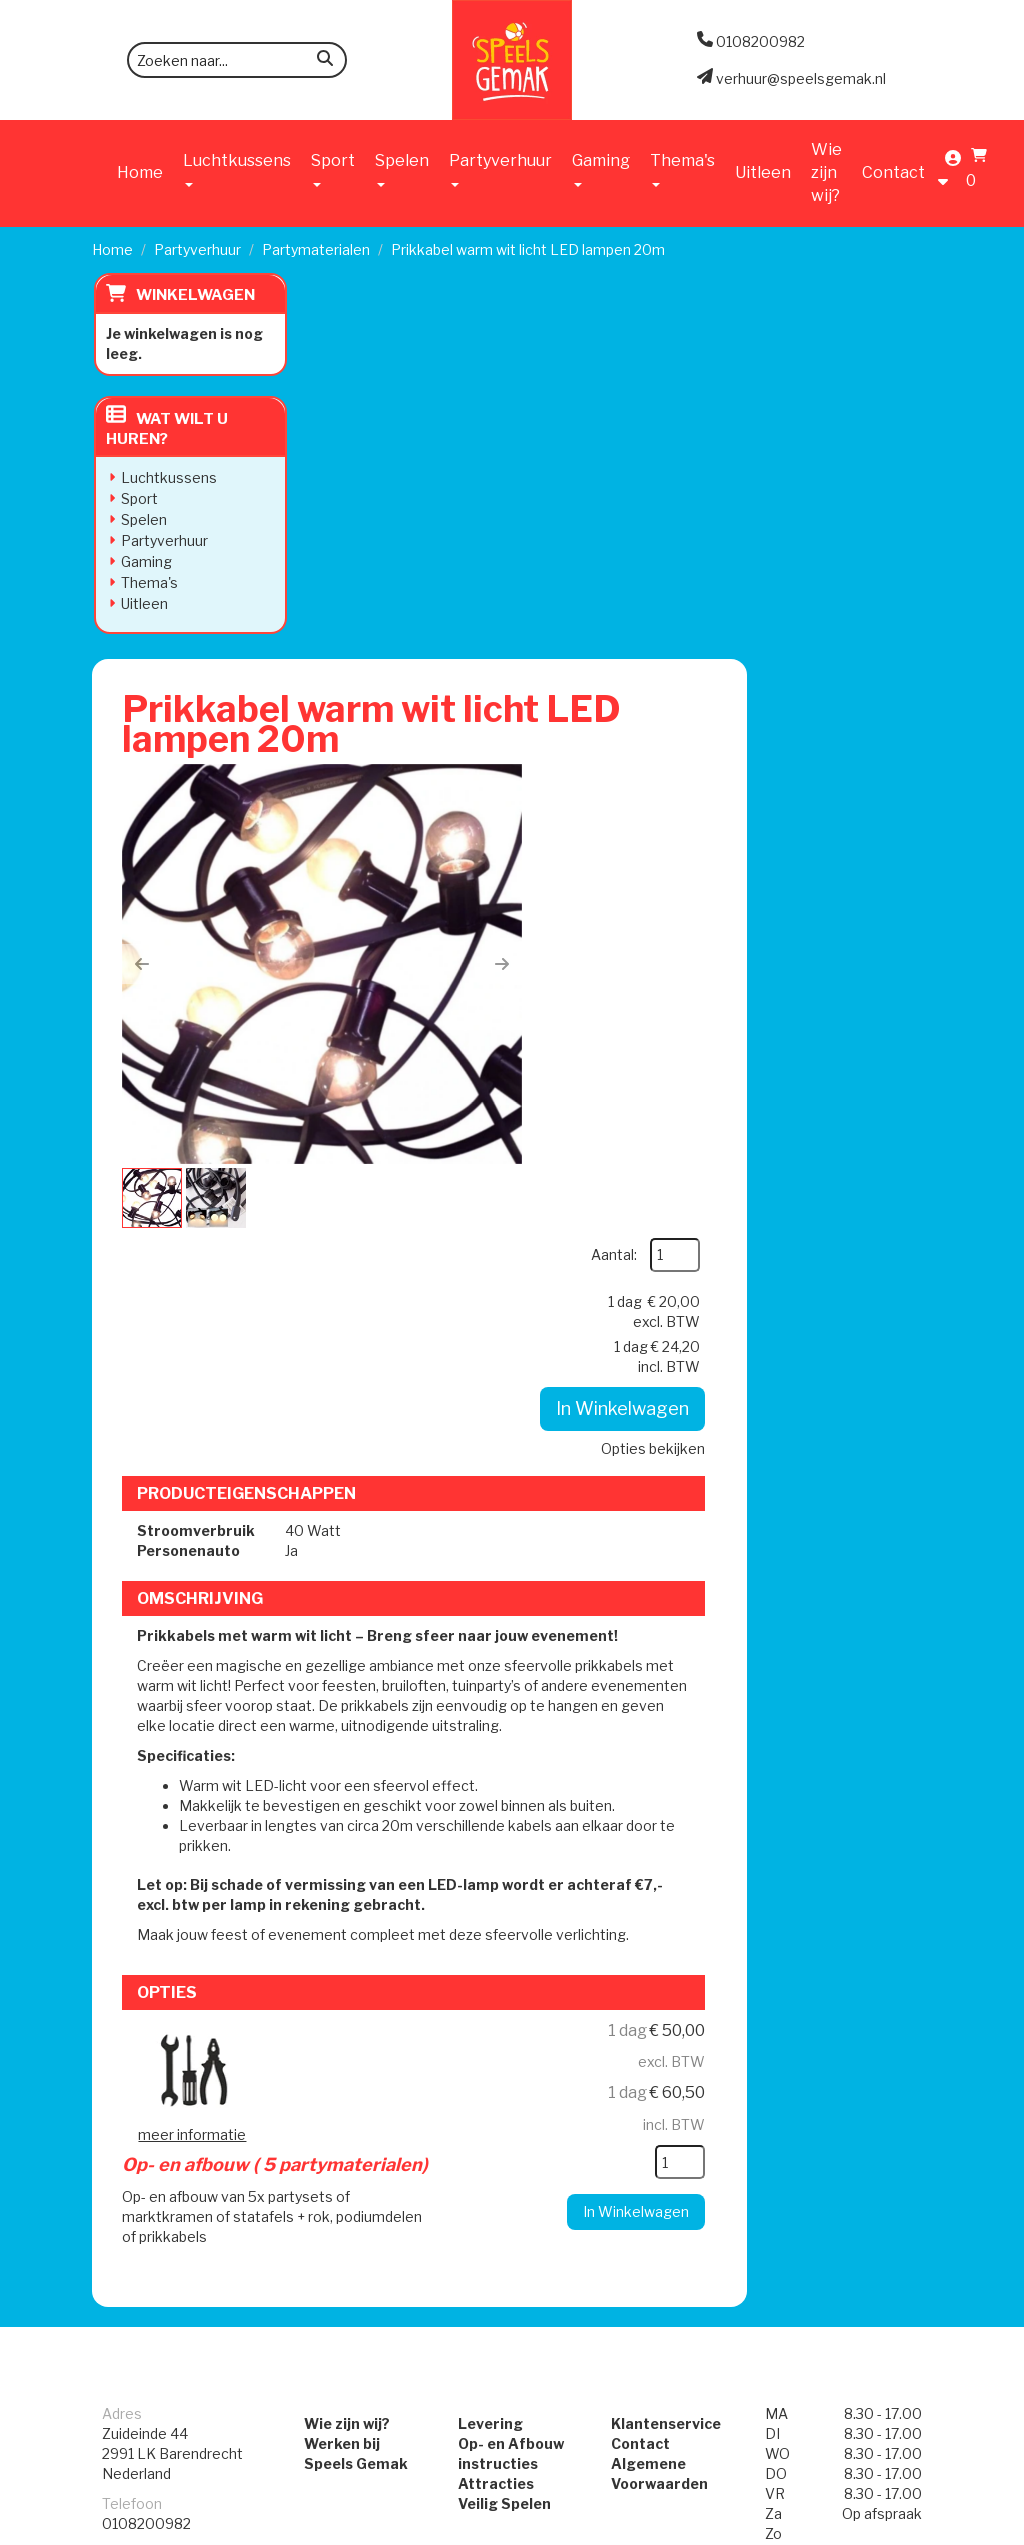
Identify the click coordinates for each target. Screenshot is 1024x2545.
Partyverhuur (197, 249)
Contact (893, 172)
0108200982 (146, 1850)
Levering (490, 1750)
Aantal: (794, 401)
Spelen (142, 519)
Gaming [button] (601, 169)
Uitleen (763, 172)
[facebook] (878, 2528)
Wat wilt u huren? (165, 429)
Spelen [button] (402, 169)
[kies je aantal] (860, 1504)
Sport (137, 498)
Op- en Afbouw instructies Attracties (511, 1790)
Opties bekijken (833, 595)
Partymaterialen (316, 249)
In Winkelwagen (803, 555)
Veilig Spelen (504, 1830)
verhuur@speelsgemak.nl (187, 1900)
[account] (948, 172)
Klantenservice (666, 1750)
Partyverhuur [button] (500, 169)
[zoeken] (325, 61)
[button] (354, 585)
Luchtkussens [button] (237, 169)
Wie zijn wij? (826, 172)
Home (140, 172)
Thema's (147, 582)
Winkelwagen (193, 295)
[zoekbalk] (237, 60)
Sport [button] (333, 169)
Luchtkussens (167, 477)
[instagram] (914, 2528)
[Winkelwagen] (974, 172)
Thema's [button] (682, 169)
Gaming (144, 561)
